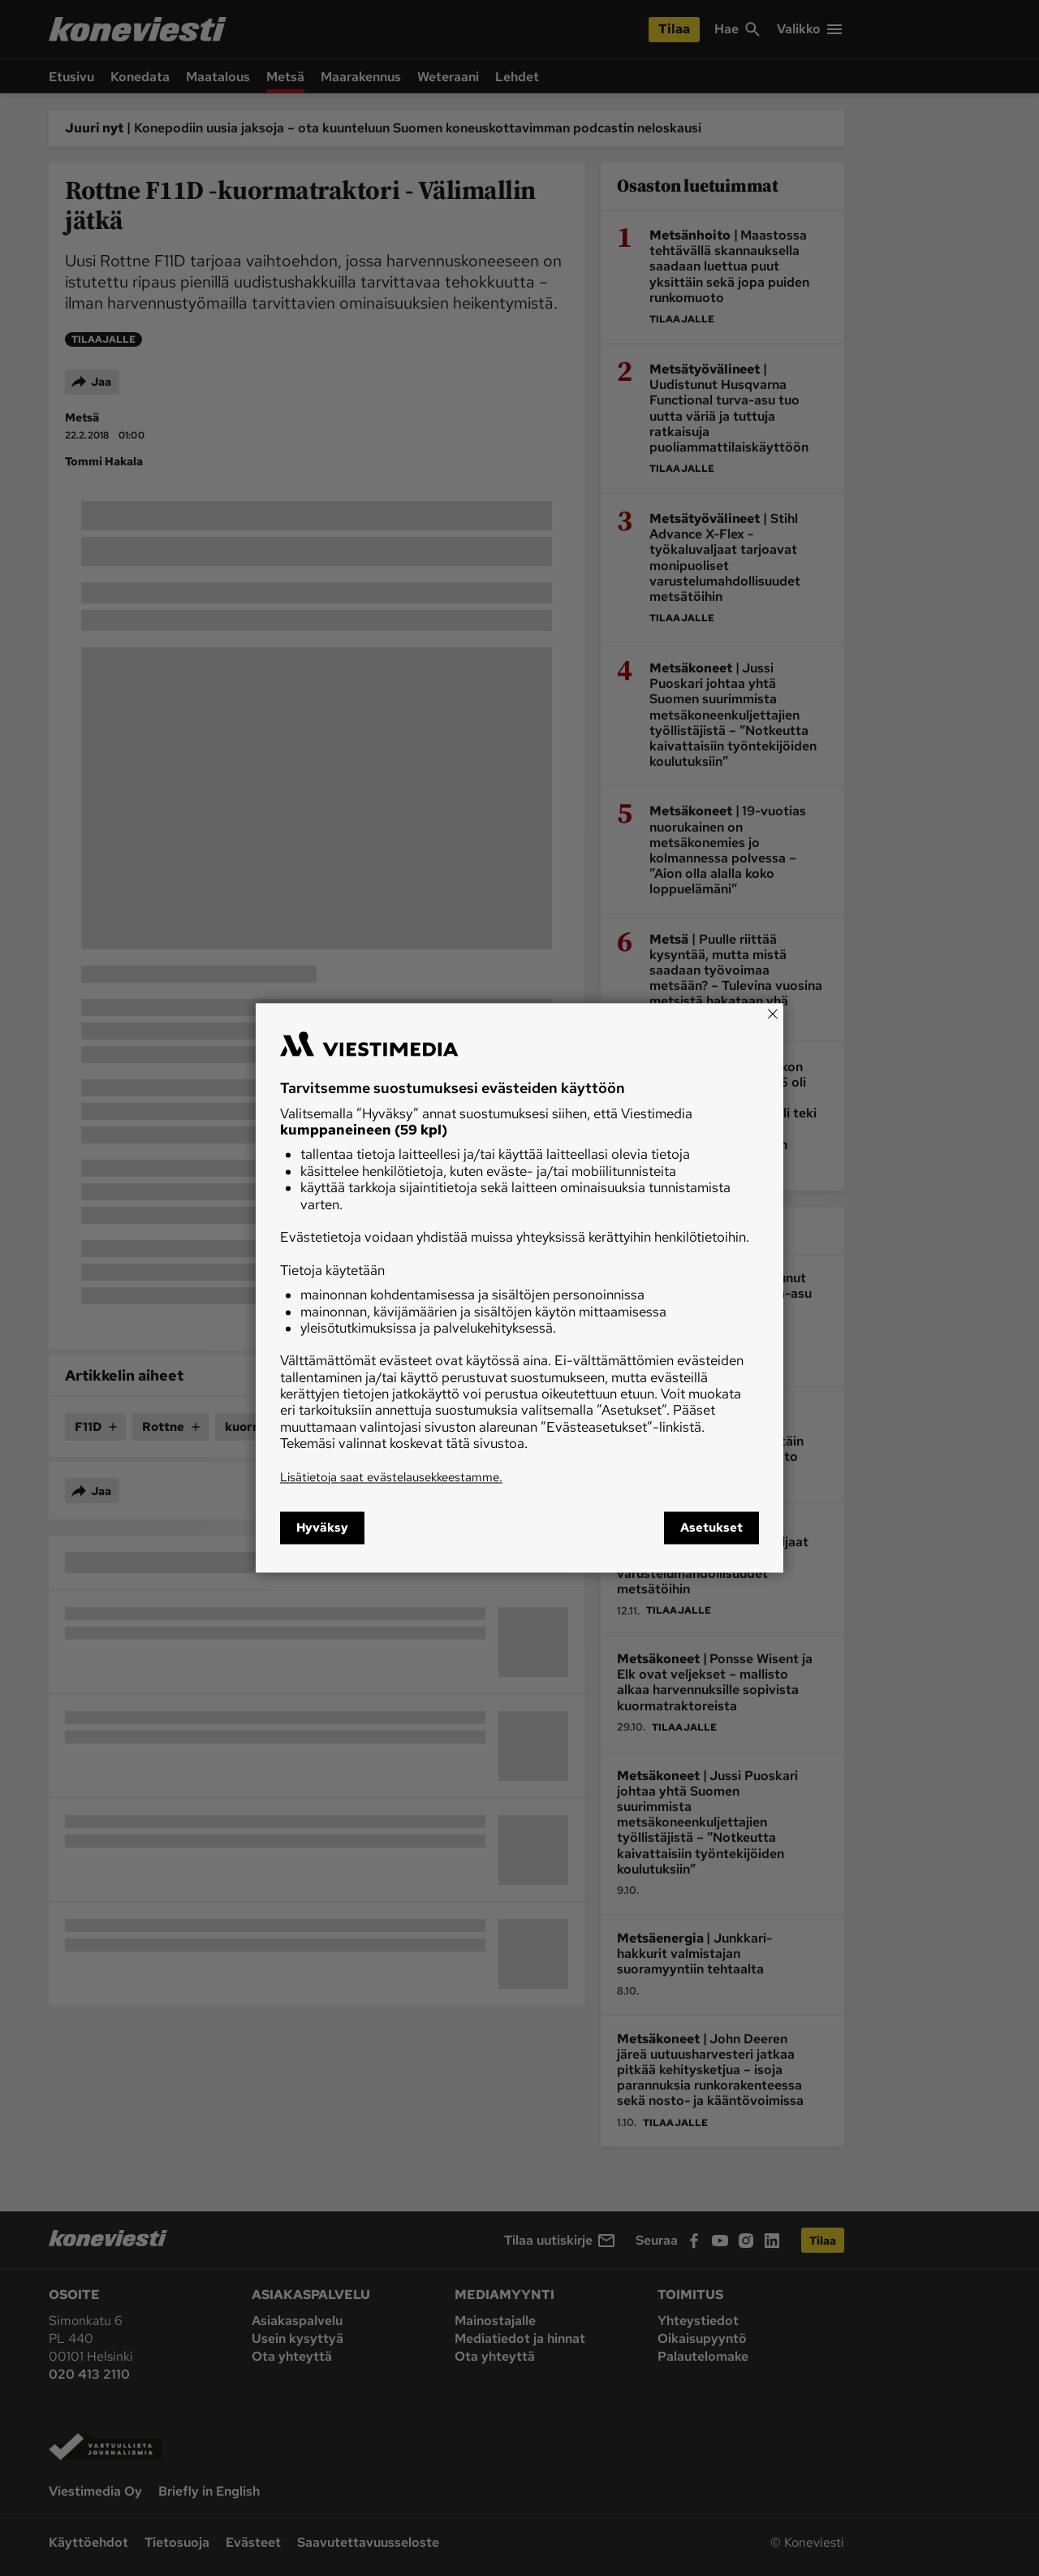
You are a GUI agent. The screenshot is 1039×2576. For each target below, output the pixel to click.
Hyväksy (322, 1528)
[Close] (772, 1013)
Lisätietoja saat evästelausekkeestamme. (391, 1477)
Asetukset (711, 1528)
